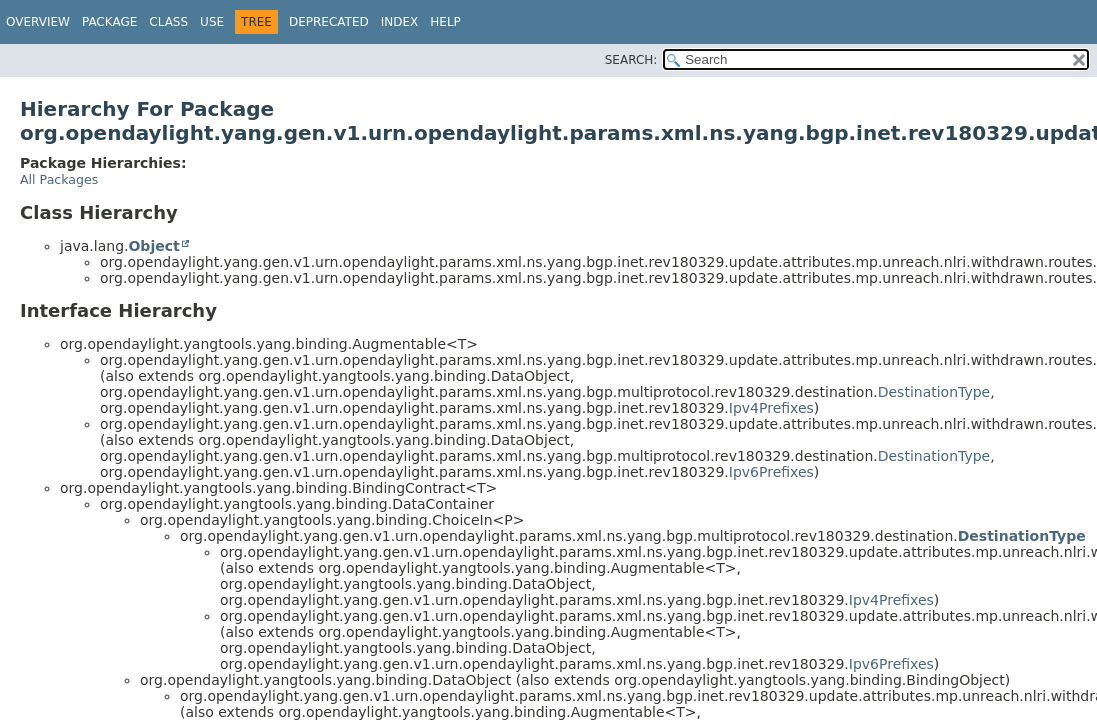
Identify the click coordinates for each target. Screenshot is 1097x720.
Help (445, 22)
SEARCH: (631, 60)
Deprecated (329, 22)
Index (400, 22)
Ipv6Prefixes (771, 472)
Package (109, 22)
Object (153, 246)
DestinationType (934, 392)
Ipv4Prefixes (771, 408)
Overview (38, 22)
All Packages (59, 179)
